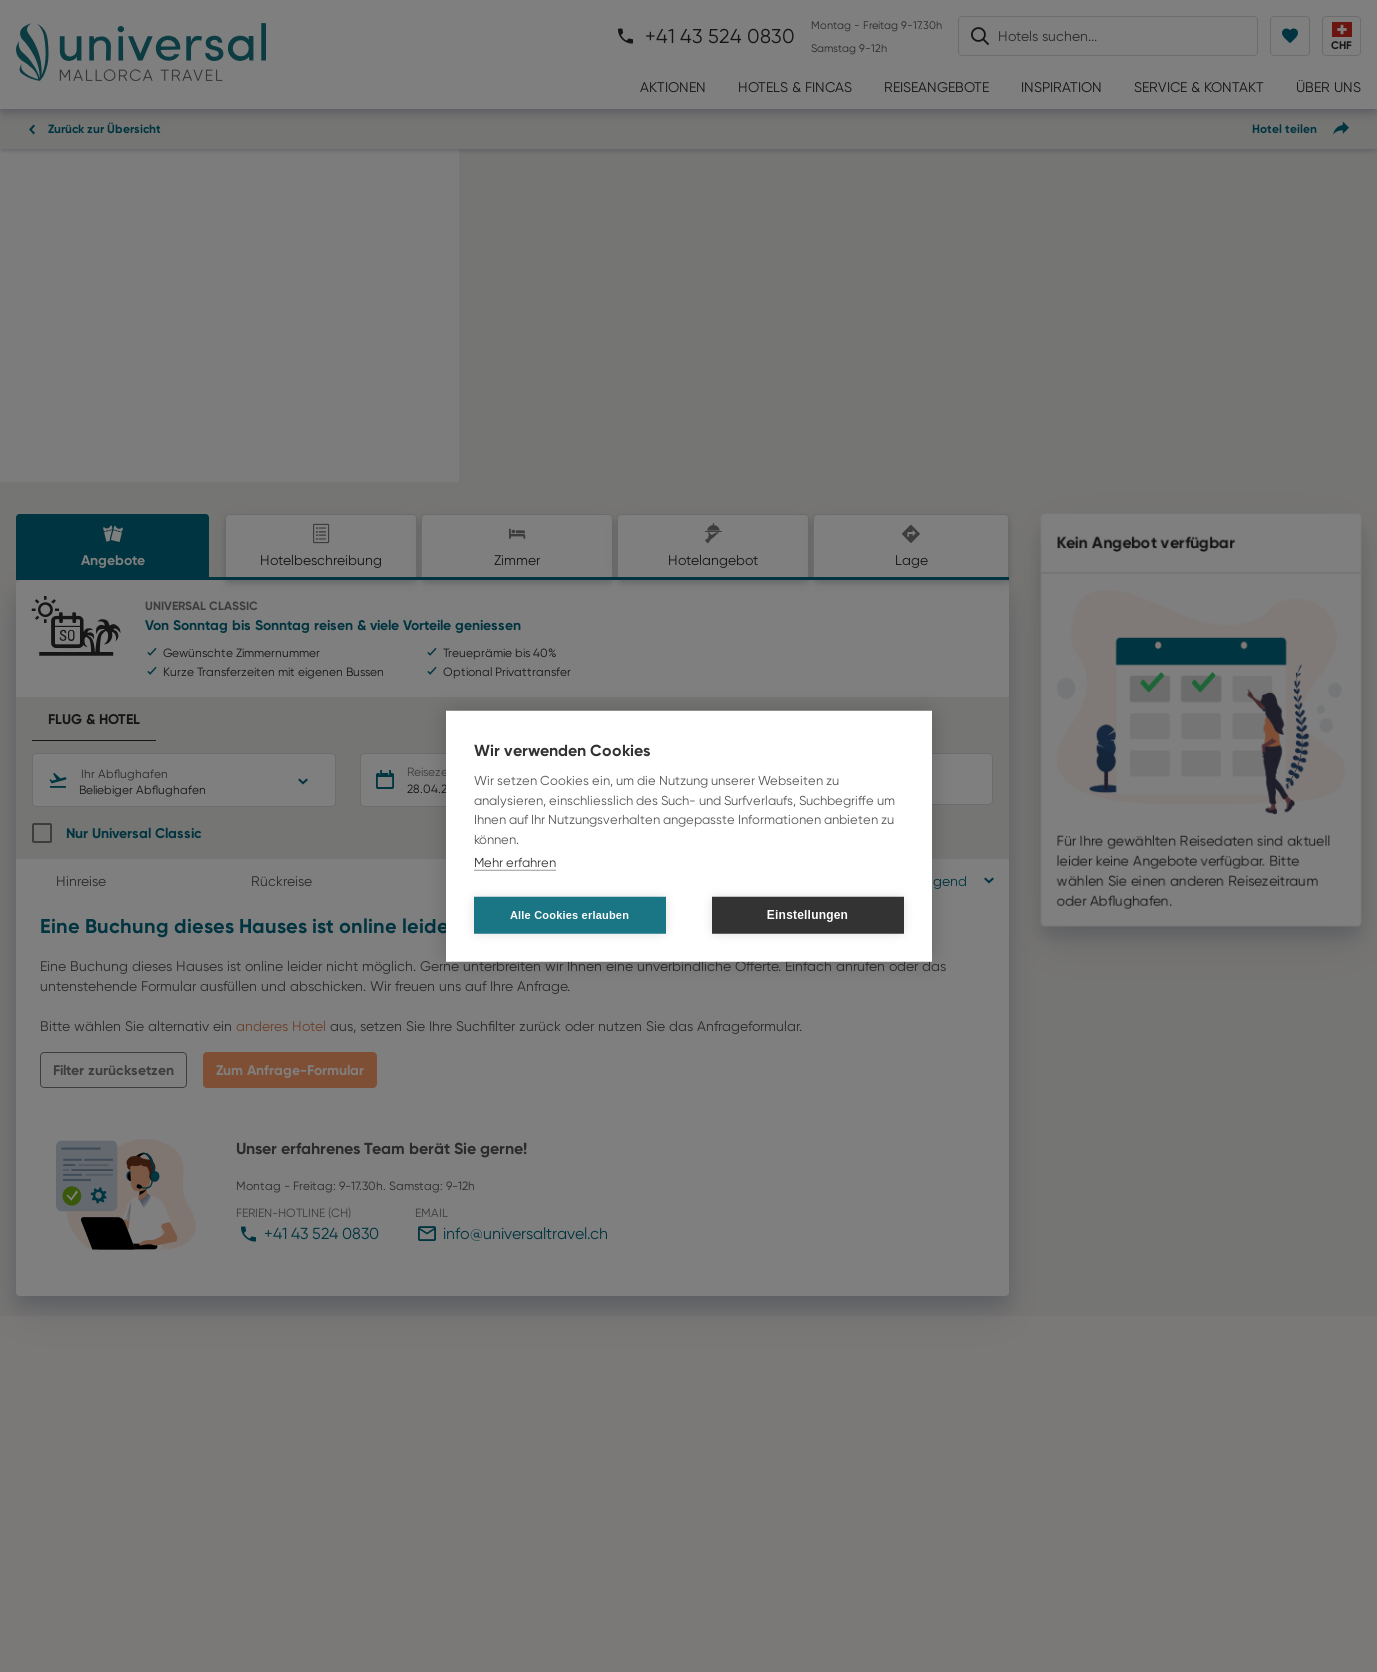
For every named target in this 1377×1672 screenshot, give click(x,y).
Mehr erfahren (515, 862)
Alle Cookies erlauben (569, 914)
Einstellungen (807, 915)
